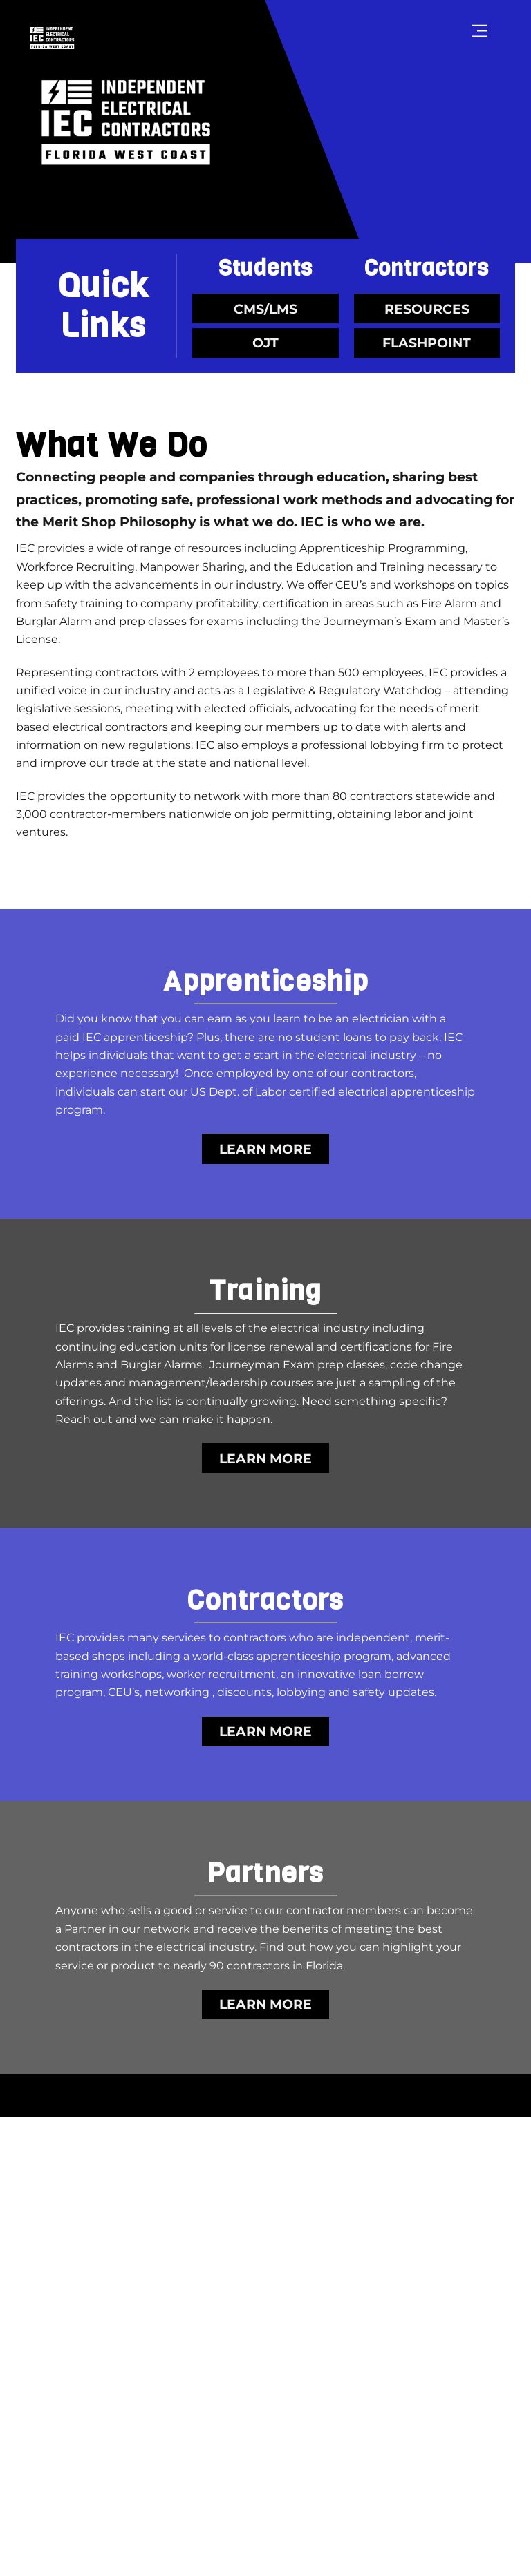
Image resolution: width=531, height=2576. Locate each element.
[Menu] (480, 31)
